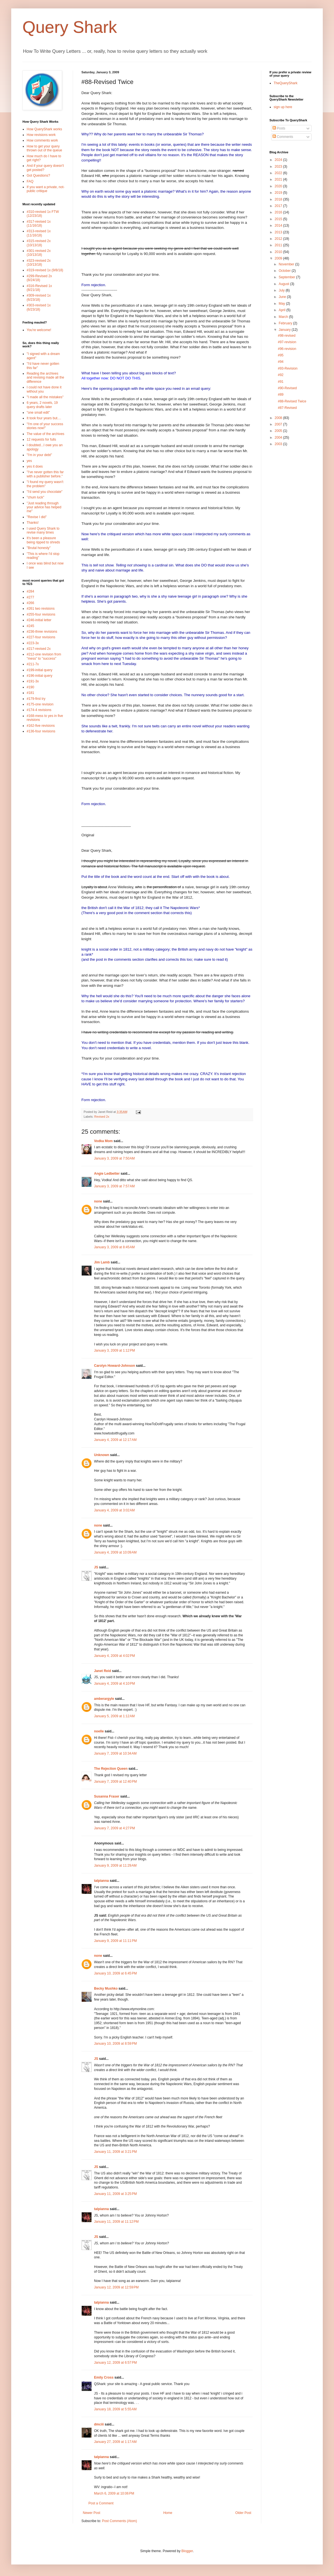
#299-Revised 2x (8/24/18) (39, 278)
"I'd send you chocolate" (45, 492)
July (282, 290)
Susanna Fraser (106, 1796)
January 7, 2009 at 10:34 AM (115, 1753)
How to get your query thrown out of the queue (44, 148)
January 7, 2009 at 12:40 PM (115, 1782)
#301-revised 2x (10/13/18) (39, 253)
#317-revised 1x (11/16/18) (39, 223)
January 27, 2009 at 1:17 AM (115, 2442)
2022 (279, 173)
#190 (30, 687)
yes (29, 461)
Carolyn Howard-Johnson (114, 1366)
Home (167, 2513)
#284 (30, 591)
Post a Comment (100, 2503)
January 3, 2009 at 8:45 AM (114, 1247)
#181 (30, 693)
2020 (279, 186)
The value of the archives (45, 434)
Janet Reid (102, 1671)
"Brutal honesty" (39, 548)
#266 (30, 603)
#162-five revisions (41, 726)
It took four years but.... (44, 418)
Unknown (101, 1455)
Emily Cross (103, 2377)
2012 (279, 239)
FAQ (30, 181)
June (283, 297)
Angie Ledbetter (107, 1174)
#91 (280, 382)
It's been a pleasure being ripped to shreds (43, 540)
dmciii (99, 2424)
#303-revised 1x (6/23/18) (39, 307)
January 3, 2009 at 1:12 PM (114, 1350)
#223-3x (33, 643)
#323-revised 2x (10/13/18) (39, 263)
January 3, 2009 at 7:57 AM (114, 1186)
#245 (30, 626)
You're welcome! (39, 330)
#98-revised (287, 336)
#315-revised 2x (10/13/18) (39, 243)
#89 (280, 395)
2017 (279, 206)
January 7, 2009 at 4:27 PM (114, 1828)
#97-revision (287, 342)
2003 (279, 444)
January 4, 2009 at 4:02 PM (114, 1656)
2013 (279, 232)
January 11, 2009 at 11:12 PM (116, 2222)
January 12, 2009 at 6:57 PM (115, 2363)
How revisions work (41, 135)
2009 (279, 258)
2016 (279, 212)
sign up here (283, 107)
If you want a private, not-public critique (46, 189)
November (287, 264)
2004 (279, 437)
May (282, 304)
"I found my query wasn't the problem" (45, 484)
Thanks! (33, 523)
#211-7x (33, 664)
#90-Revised (287, 388)
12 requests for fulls (41, 439)
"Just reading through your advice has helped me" (44, 507)
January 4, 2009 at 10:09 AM (115, 1552)
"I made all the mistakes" (45, 397)
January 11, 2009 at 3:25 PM (115, 2194)
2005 (279, 431)
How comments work (42, 140)
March (284, 317)
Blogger (187, 2551)
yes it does (35, 466)
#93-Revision (288, 368)
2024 (279, 160)
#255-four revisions (41, 614)
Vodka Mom (103, 1141)
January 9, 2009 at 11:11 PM (115, 1941)
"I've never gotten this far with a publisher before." (45, 474)
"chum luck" (35, 497)
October (285, 271)
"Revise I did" (37, 517)
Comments (283, 137)
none (98, 1201)
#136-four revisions (41, 731)
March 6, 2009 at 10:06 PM (114, 2493)
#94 (280, 362)
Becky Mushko (106, 1988)
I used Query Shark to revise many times (43, 530)
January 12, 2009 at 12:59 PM (116, 2287)
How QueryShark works (44, 129)
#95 (280, 355)
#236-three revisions (42, 632)
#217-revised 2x (39, 649)
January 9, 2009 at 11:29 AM (115, 1865)
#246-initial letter (39, 620)
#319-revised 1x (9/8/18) (45, 270)
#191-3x (33, 681)
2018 (279, 199)
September (287, 277)
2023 (279, 166)
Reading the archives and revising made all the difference (45, 378)
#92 (280, 375)
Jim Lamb (102, 1262)
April (282, 310)
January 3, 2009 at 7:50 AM (114, 1158)
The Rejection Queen (110, 1769)
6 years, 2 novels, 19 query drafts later (42, 405)
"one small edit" (38, 412)
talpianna (101, 1881)
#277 (30, 597)
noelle (99, 1731)
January (285, 330)
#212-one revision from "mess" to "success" (44, 656)
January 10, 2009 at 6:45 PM (115, 1973)
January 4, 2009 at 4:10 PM (114, 1684)
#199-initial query (39, 670)
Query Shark (69, 27)
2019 (279, 193)
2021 (279, 179)
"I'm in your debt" (39, 455)
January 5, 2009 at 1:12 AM (114, 1716)
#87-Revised (287, 408)
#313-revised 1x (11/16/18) (39, 233)
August (284, 284)
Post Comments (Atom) (119, 2521)
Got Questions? (38, 175)
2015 (279, 219)
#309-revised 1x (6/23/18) (39, 297)
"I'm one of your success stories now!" (45, 426)
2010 (279, 252)
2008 (279, 418)
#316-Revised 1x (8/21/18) (39, 288)
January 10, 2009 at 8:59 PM (115, 2044)
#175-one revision (40, 704)
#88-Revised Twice (292, 401)
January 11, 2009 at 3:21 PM (115, 2152)
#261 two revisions (40, 609)
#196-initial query (39, 676)
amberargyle (104, 1699)
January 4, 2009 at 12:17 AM (115, 1440)
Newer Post (91, 2513)
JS (96, 1567)
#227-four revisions (41, 637)
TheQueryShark (286, 83)
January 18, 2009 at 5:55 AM (115, 2409)
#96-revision (287, 349)
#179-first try (36, 699)
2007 (279, 424)
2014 (279, 225)
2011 (279, 245)
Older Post (243, 2513)
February (286, 323)
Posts (279, 128)
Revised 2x (101, 1116)
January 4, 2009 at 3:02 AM (114, 1510)
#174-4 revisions (39, 710)
